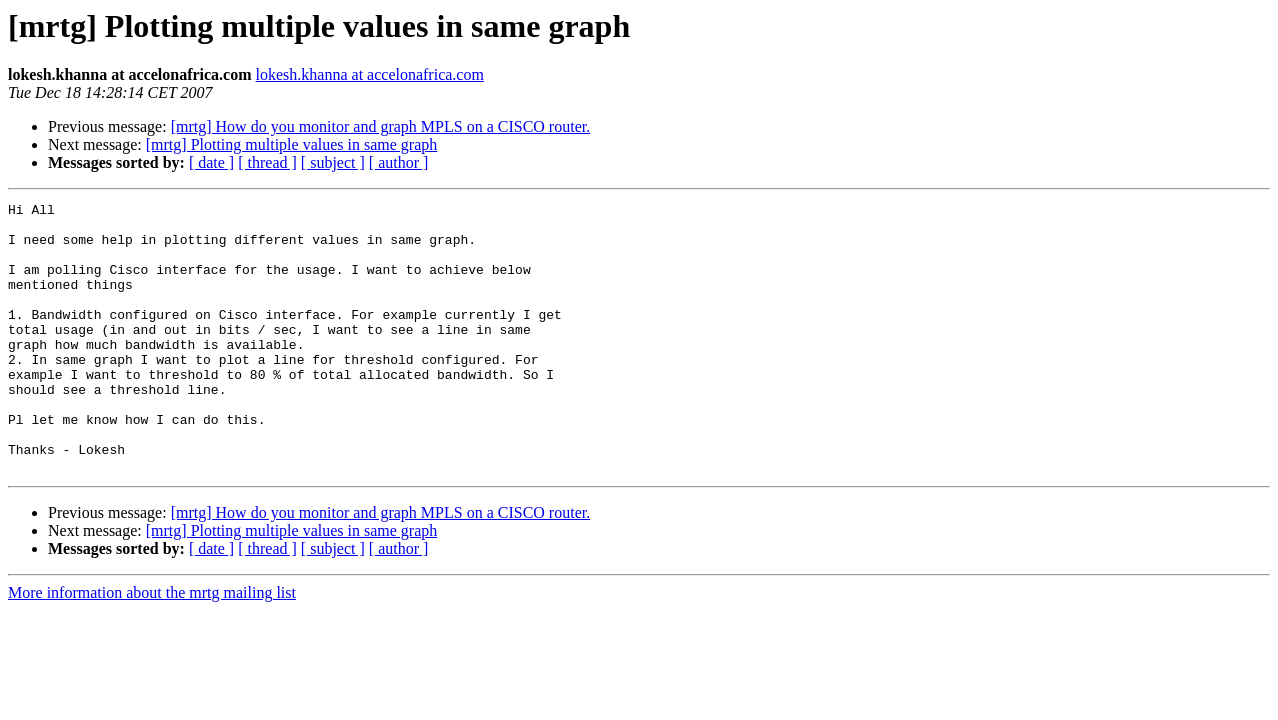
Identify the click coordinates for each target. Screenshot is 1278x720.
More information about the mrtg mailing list (152, 646)
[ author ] (399, 162)
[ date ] (211, 162)
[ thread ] (267, 162)
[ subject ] (333, 162)
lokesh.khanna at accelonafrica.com (370, 74)
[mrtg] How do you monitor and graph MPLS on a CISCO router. (381, 126)
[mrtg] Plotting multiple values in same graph (292, 144)
